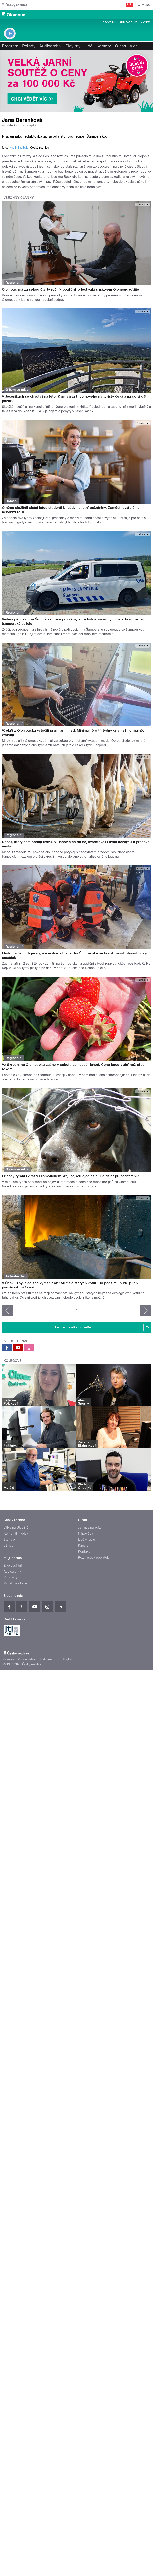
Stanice (9, 1693)
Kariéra (83, 1699)
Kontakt (84, 1705)
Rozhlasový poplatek (93, 1711)
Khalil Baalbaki (18, 301)
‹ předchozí (7, 1463)
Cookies (8, 1813)
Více (136, 46)
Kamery (146, 22)
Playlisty (73, 46)
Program (109, 22)
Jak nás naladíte (90, 1681)
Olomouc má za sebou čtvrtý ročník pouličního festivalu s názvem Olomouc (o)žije (70, 443)
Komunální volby (16, 1687)
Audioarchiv (128, 22)
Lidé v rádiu (86, 1693)
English (68, 1813)
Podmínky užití (49, 1813)
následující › (145, 1463)
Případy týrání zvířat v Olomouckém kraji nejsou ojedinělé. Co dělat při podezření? (70, 1329)
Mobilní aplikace (15, 1737)
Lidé (89, 46)
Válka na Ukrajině (16, 1681)
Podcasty (11, 1731)
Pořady (28, 46)
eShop (8, 1699)
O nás (120, 46)
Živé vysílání (13, 1719)
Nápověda (85, 1687)
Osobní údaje (27, 1813)
